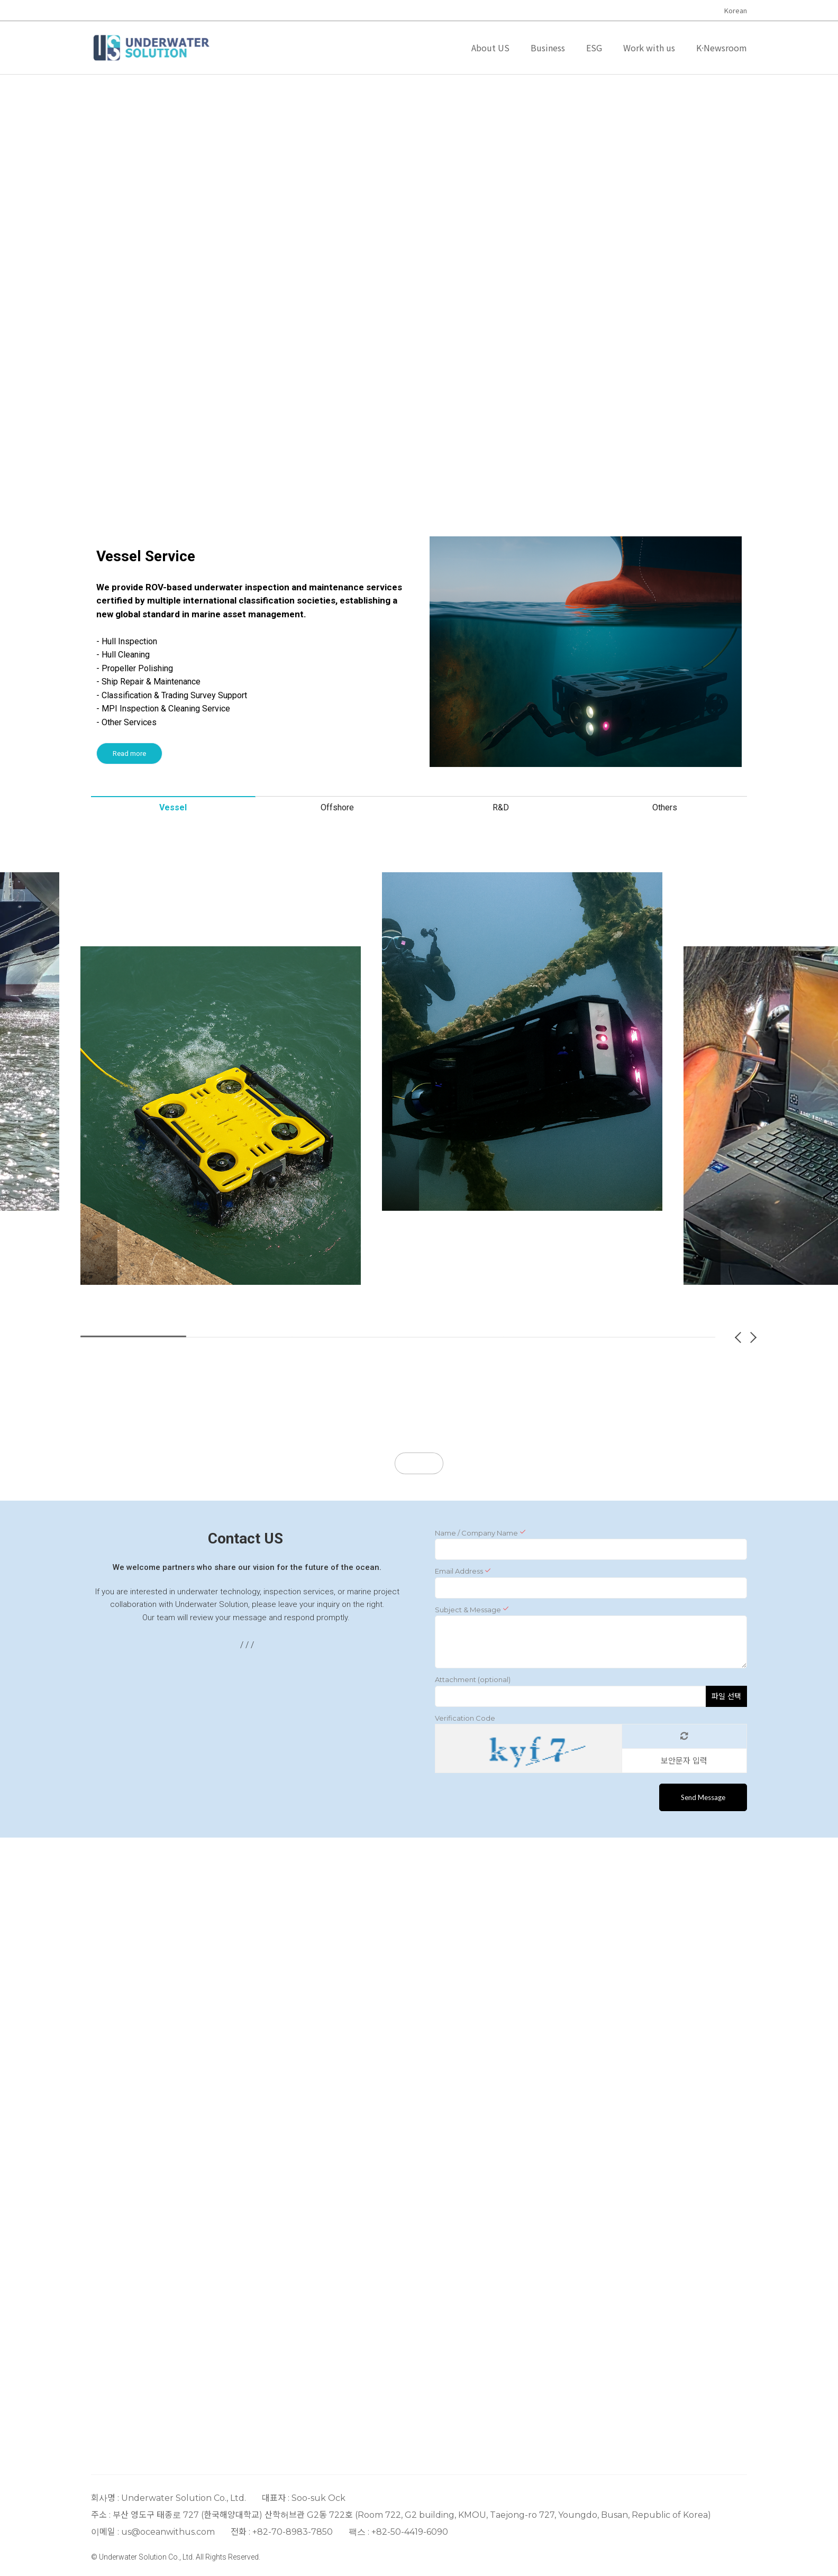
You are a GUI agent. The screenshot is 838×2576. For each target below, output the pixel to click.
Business (548, 47)
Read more (129, 753)
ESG (594, 47)
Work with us (649, 47)
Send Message (703, 1797)
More (419, 1463)
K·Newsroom (721, 47)
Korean (735, 10)
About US (490, 47)
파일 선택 (726, 1696)
